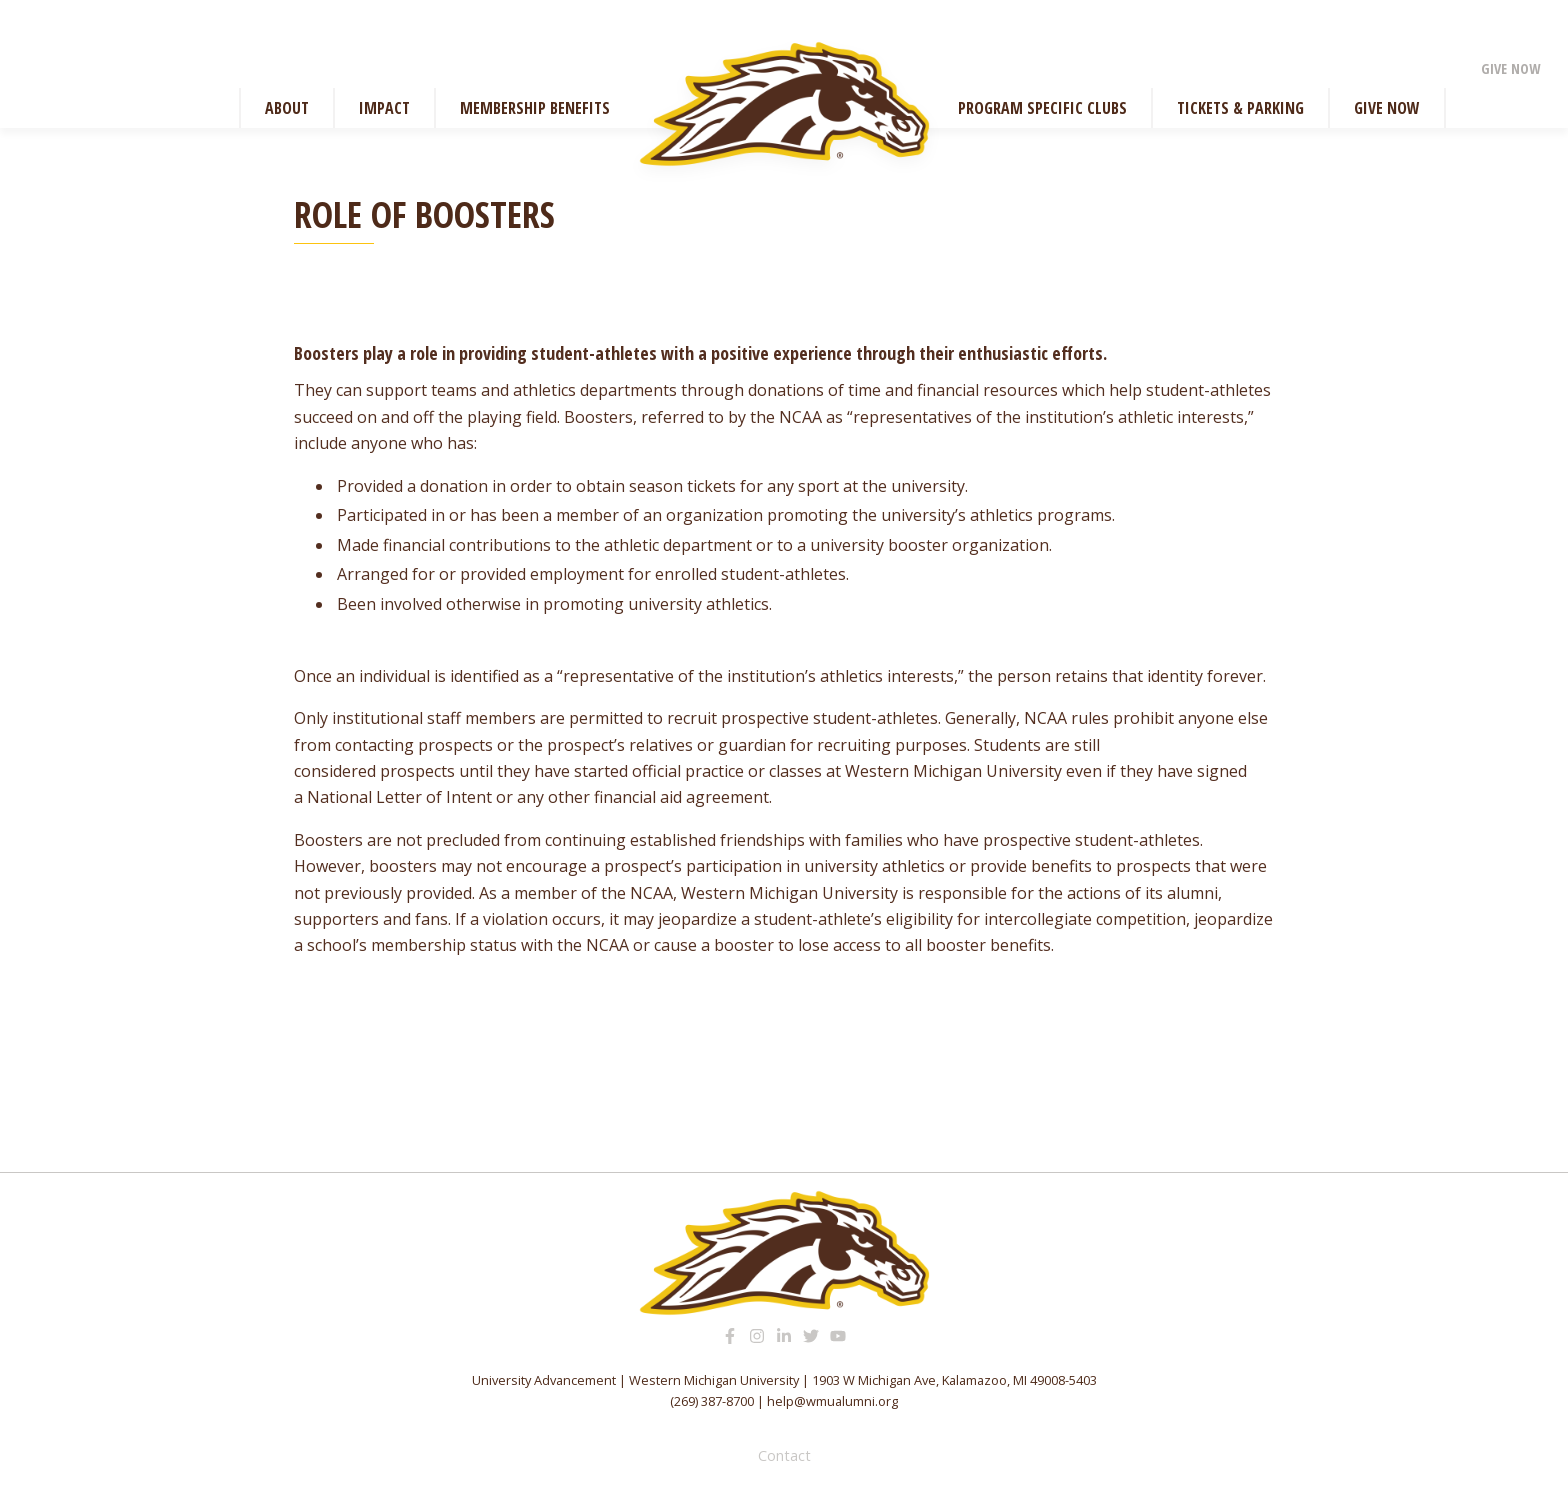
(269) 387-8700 (712, 1401)
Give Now (1510, 68)
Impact (384, 108)
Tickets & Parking (1240, 108)
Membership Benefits (535, 108)
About (287, 108)
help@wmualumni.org (832, 1401)
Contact (784, 1455)
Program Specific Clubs (1042, 108)
